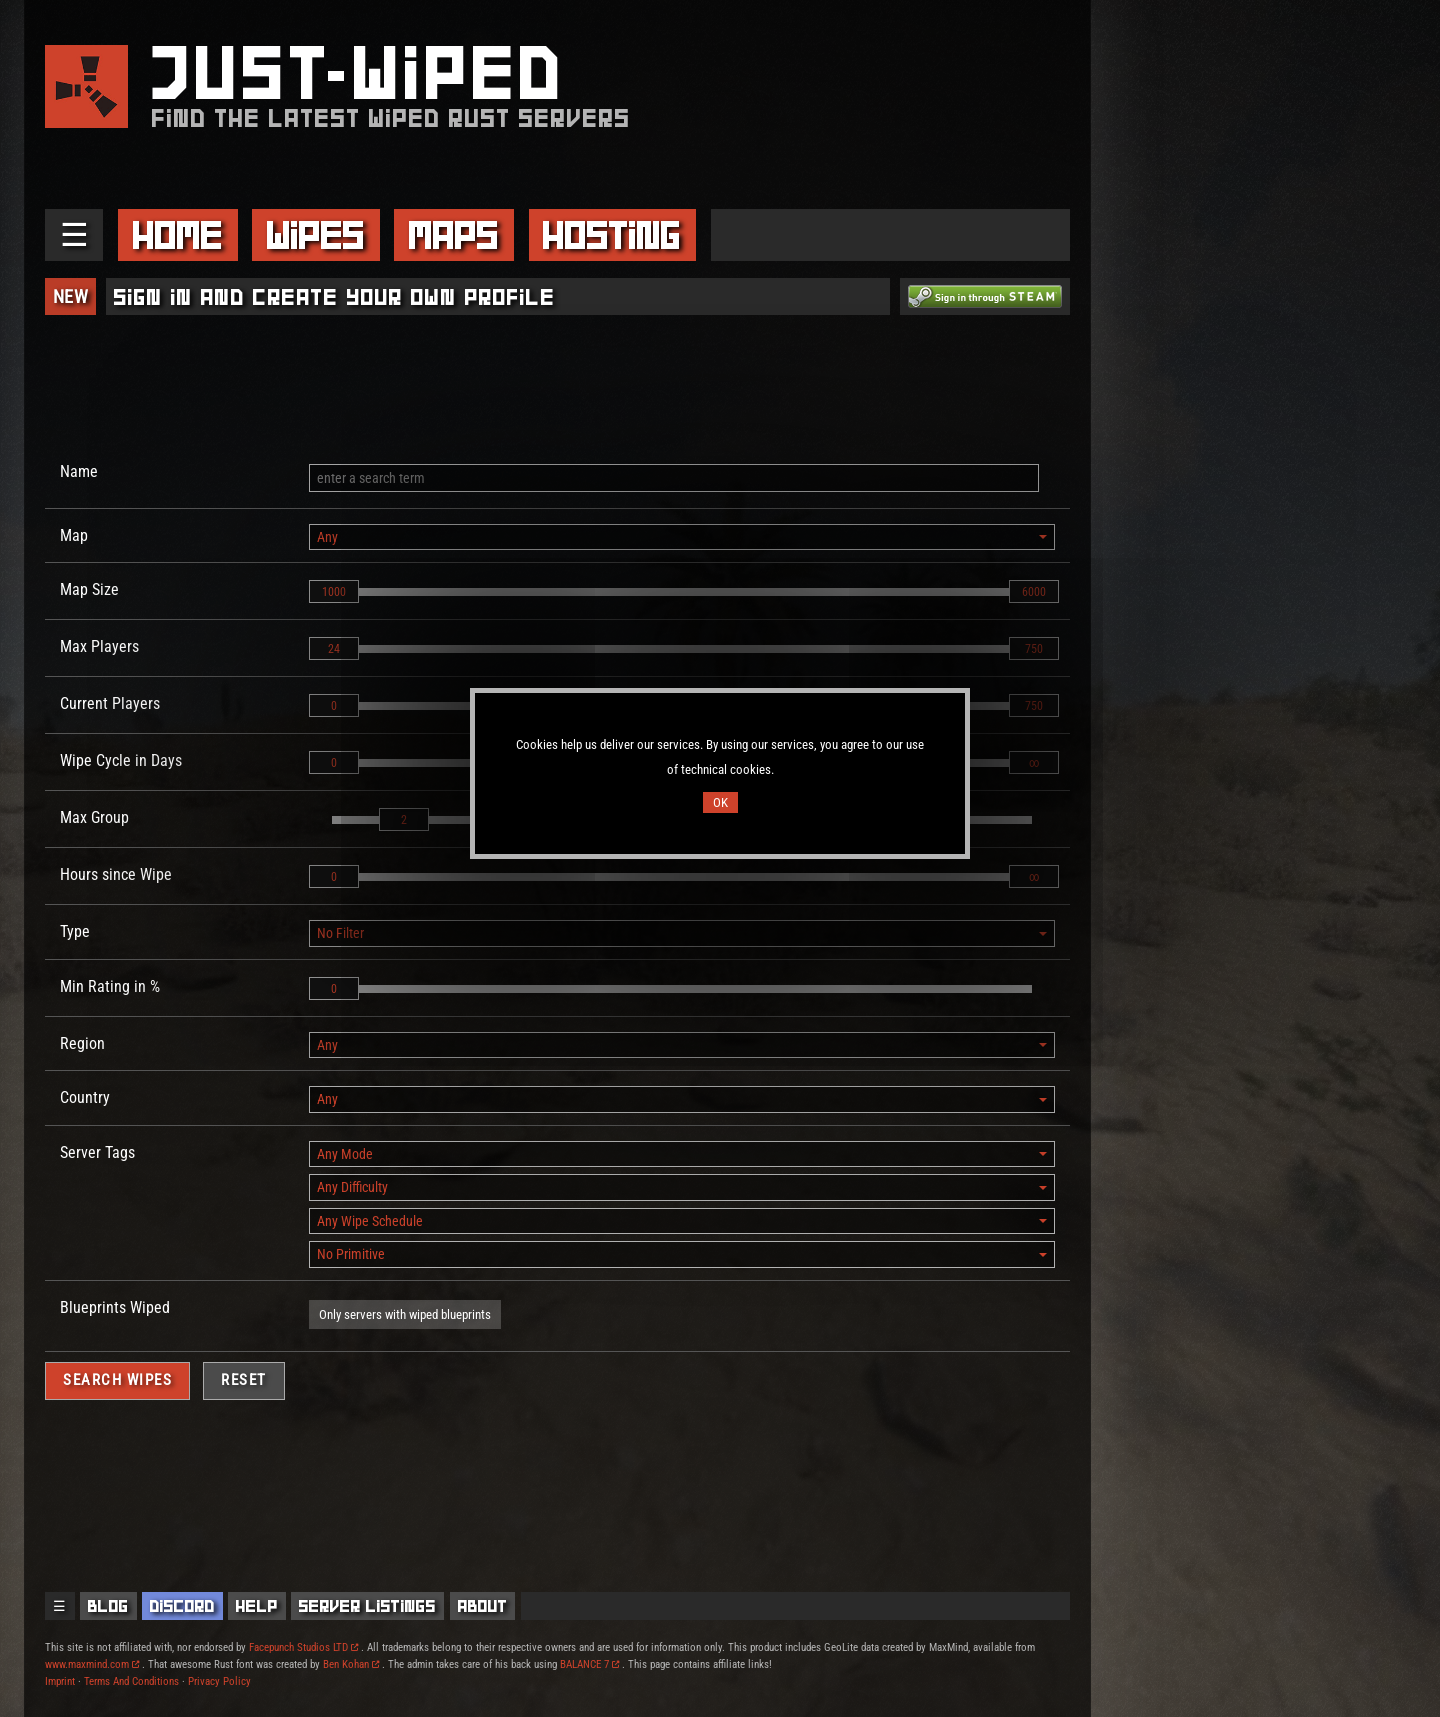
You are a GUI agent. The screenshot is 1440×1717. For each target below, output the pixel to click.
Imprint (60, 1681)
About (483, 1606)
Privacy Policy (219, 1681)
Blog (108, 1606)
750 (1034, 649)
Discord (182, 1606)
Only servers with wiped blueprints (405, 1314)
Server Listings (367, 1606)
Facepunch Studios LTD (303, 1647)
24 (334, 649)
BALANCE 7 (589, 1664)
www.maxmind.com (92, 1664)
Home (178, 235)
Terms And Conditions (131, 1681)
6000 (1034, 592)
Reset (244, 1380)
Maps (454, 235)
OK (720, 802)
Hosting (612, 235)
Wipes (316, 235)
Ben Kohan (351, 1664)
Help (257, 1606)
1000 (334, 592)
